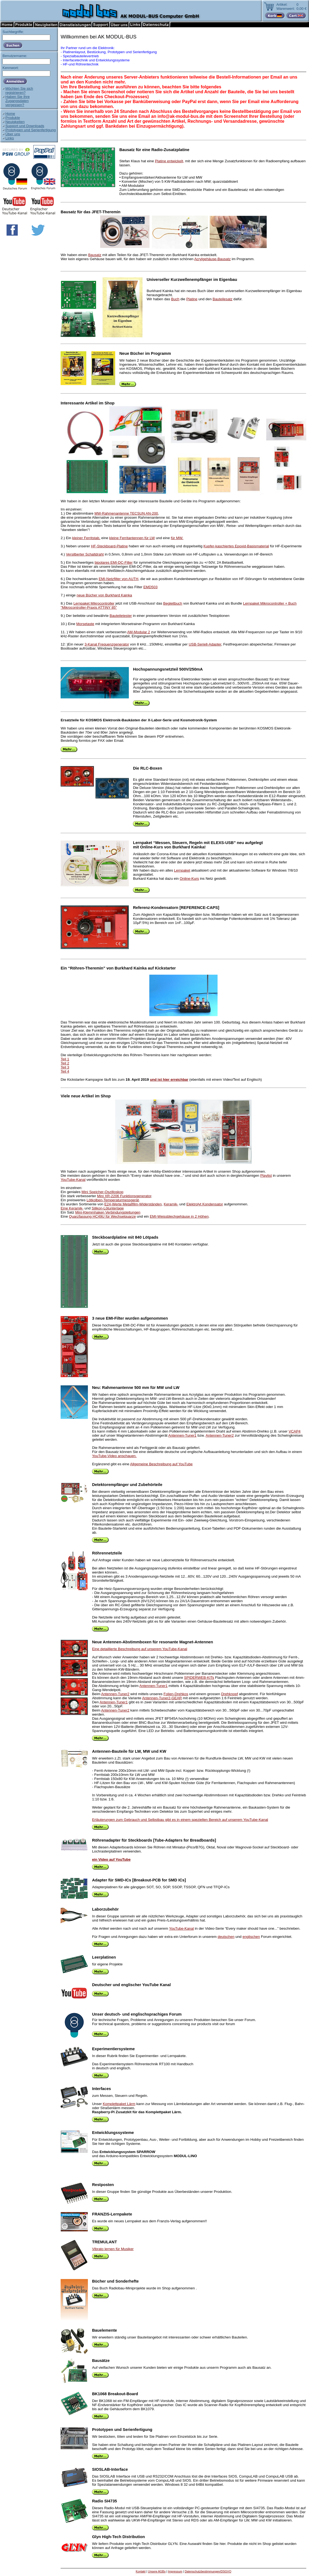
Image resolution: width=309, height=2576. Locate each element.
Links (9, 138)
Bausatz (94, 255)
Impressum (175, 2571)
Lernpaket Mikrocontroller (93, 603)
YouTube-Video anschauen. (114, 1456)
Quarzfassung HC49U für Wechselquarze (102, 1216)
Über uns (12, 134)
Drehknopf (229, 1694)
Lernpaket (182, 870)
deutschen (226, 1937)
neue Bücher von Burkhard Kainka (104, 595)
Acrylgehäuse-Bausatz (212, 259)
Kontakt (140, 2571)
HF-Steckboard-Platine (109, 546)
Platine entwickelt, (169, 161)
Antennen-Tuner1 (182, 1435)
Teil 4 (65, 1071)
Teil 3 (65, 1067)
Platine (191, 299)
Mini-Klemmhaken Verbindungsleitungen (108, 1212)
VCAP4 (295, 1431)
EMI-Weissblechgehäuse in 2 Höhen (179, 1216)
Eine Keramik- (72, 1208)
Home (10, 114)
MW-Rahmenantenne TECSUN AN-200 (126, 513)
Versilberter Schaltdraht (85, 554)
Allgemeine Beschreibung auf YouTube (161, 1464)
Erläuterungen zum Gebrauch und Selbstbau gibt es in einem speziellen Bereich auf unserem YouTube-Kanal (180, 1820)
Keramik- (171, 1204)
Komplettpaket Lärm (119, 2104)
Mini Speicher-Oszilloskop (102, 1192)
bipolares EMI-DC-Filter (114, 562)
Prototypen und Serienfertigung (30, 130)
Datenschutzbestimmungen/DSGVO (208, 2571)
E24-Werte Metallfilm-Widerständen (133, 1204)
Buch (175, 299)
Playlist (266, 1175)
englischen (251, 1937)
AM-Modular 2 (138, 632)
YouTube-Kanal (73, 1180)
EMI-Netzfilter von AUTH (118, 579)
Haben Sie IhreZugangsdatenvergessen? (17, 101)
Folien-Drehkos (176, 1694)
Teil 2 (65, 1063)
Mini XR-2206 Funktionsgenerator (124, 1196)
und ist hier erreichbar (169, 1079)
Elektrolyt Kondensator (204, 1204)
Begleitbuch (172, 603)
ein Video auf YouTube (111, 1859)
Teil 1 (65, 1059)
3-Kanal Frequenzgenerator (107, 644)
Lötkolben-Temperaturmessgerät (113, 1200)
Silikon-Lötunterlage (108, 1208)
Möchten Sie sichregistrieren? (19, 90)
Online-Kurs (189, 878)
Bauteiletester (121, 616)
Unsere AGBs (157, 2571)
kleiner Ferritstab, (86, 538)
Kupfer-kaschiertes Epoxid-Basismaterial (236, 546)
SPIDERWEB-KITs (199, 1678)
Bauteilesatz (223, 299)
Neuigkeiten (15, 122)
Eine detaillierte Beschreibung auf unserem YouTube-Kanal (139, 1649)
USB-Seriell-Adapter (205, 644)
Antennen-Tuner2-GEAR (162, 1698)
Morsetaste (85, 624)
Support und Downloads (24, 126)
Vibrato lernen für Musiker (112, 2249)
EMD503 (150, 587)
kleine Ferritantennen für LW (132, 538)
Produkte (12, 118)
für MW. (177, 538)
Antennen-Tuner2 (220, 1435)
